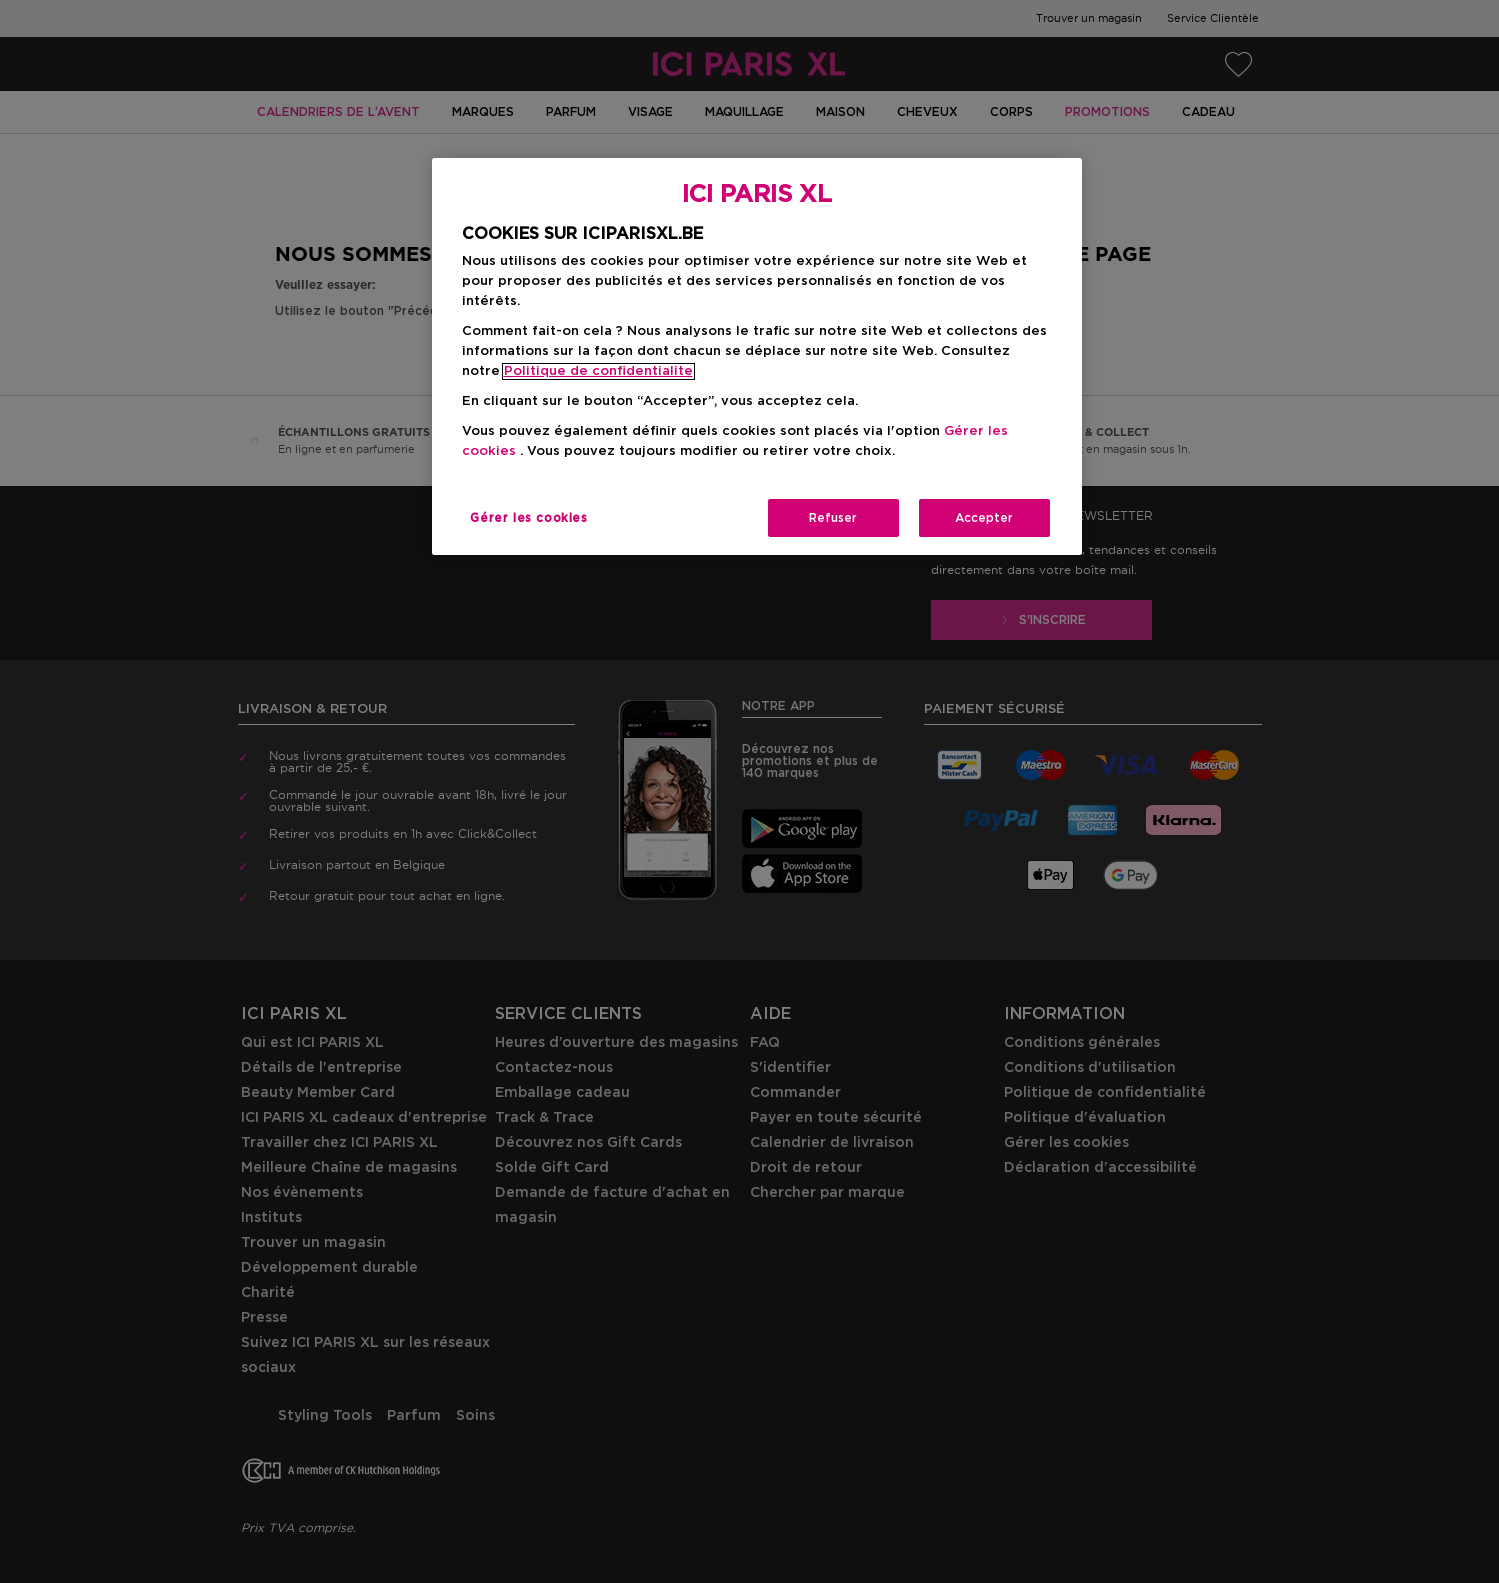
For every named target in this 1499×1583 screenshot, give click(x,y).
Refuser (833, 518)
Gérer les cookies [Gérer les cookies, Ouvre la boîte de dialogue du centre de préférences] (528, 518)
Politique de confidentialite (598, 371)
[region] (757, 356)
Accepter (984, 518)
